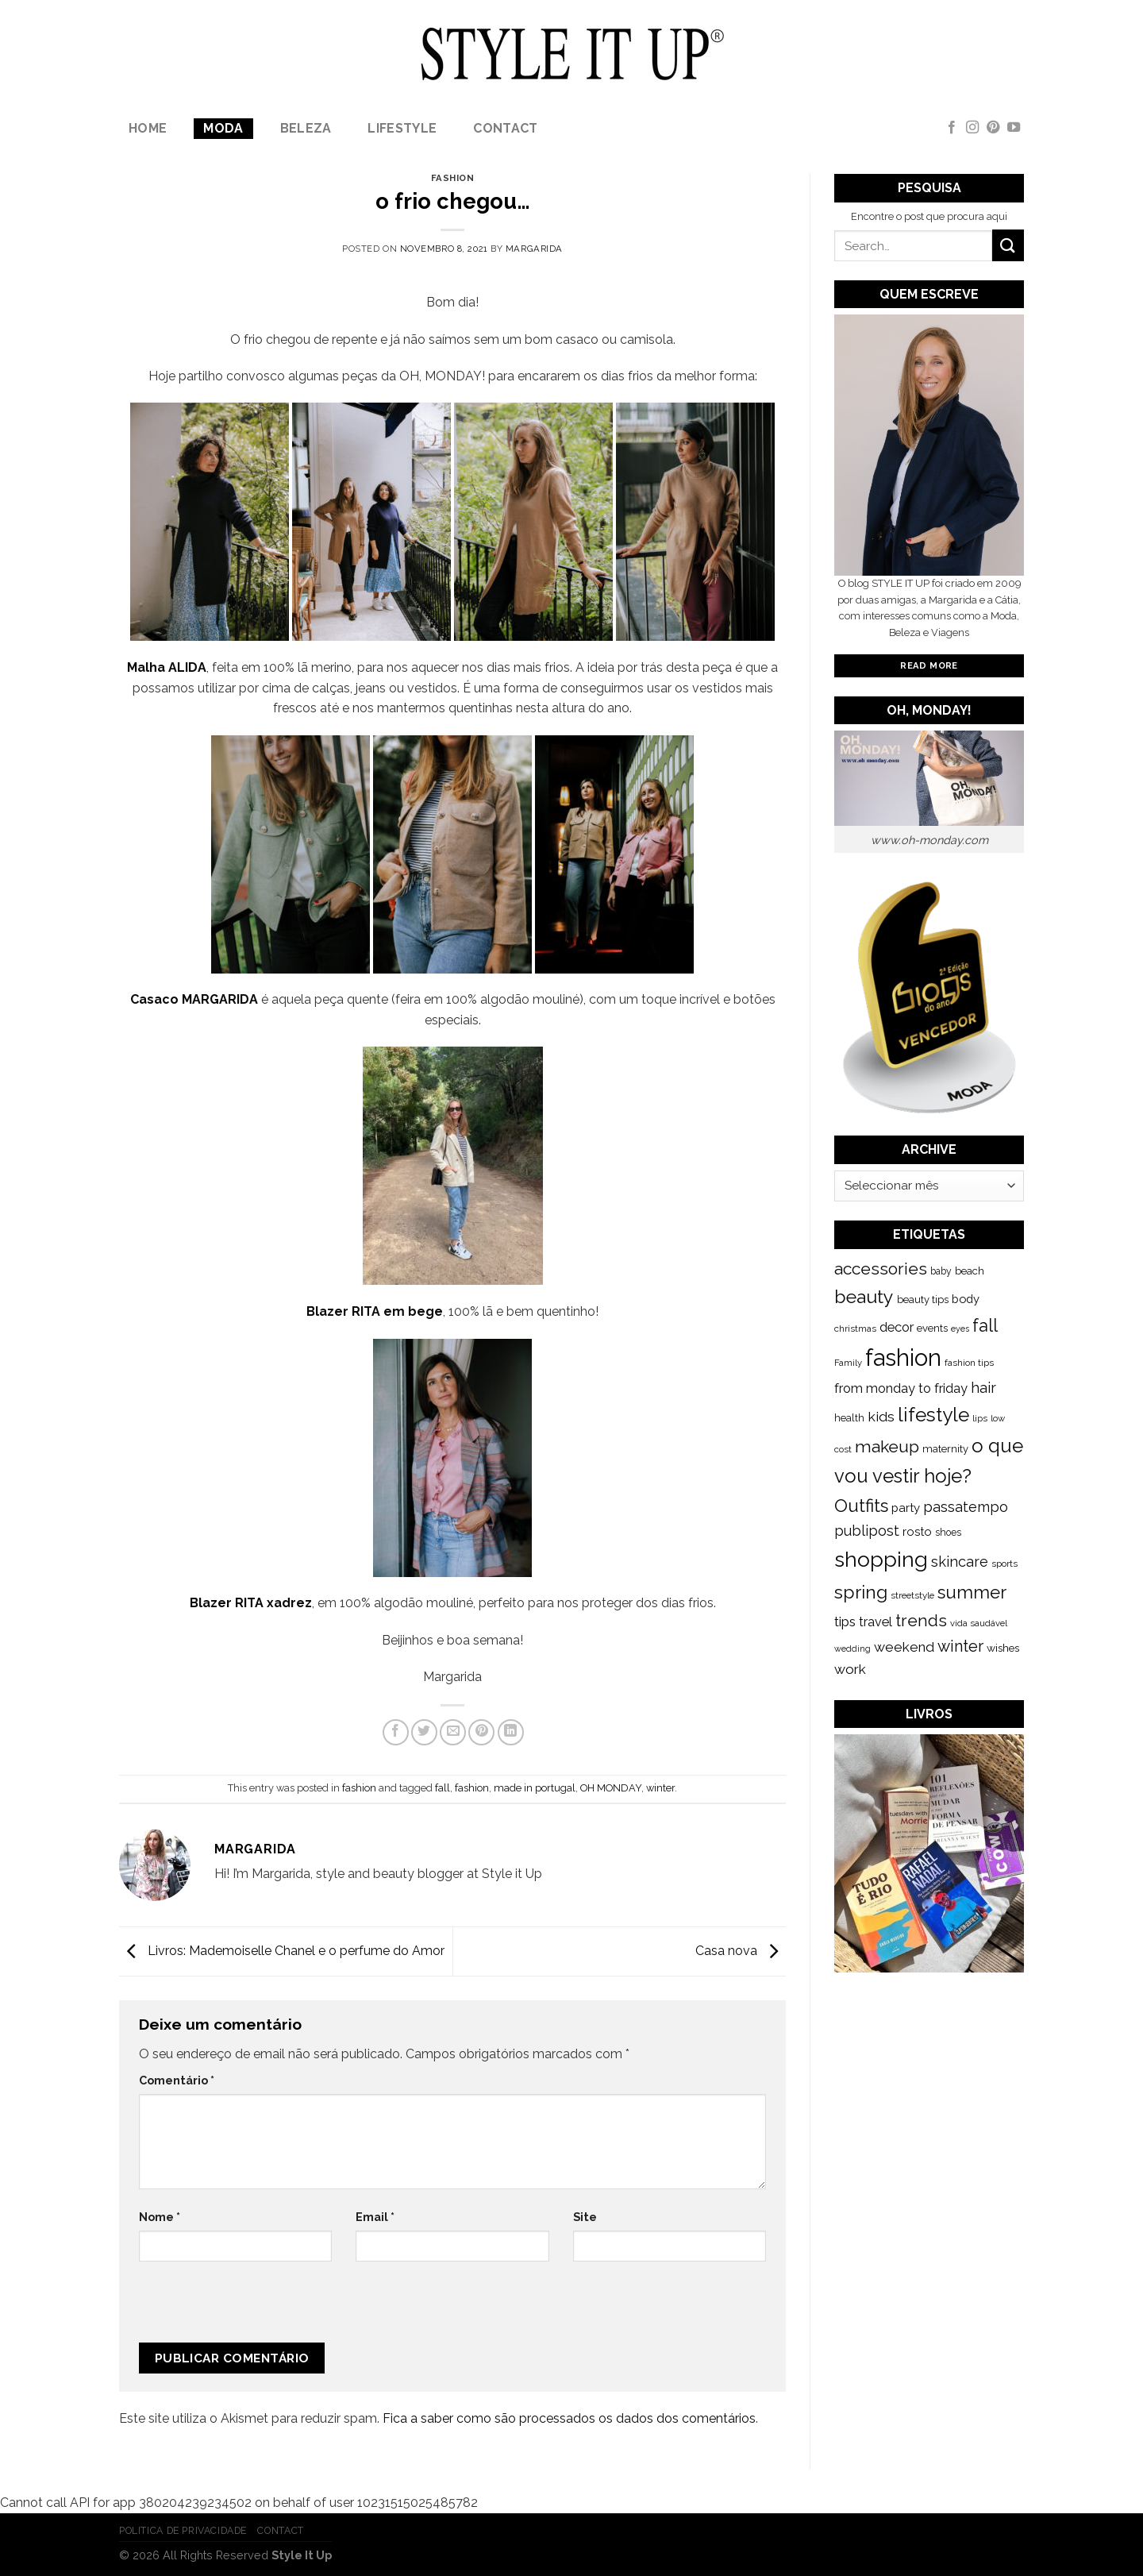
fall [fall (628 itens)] (985, 1325)
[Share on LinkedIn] (511, 1732)
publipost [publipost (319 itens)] (866, 1530)
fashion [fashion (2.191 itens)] (903, 1357)
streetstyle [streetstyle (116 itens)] (912, 1595)
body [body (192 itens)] (965, 1298)
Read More (928, 665)
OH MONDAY (610, 1788)
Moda (223, 128)
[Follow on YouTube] (1013, 128)
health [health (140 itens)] (849, 1418)
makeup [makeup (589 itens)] (887, 1446)
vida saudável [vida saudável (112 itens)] (978, 1623)
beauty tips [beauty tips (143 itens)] (923, 1299)
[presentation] (245, 2308)
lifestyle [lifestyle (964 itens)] (933, 1414)
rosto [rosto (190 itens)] (917, 1531)
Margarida (534, 248)
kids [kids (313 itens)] (881, 1416)
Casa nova (740, 1950)
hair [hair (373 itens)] (983, 1387)
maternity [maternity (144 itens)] (945, 1449)
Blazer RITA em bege (374, 1311)
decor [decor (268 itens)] (896, 1327)
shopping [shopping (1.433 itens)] (881, 1559)
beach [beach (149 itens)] (969, 1271)
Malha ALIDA (166, 667)
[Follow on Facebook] (951, 128)
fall (442, 1788)
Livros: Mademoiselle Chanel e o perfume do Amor (281, 1950)
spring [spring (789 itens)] (860, 1591)
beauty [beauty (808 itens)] (864, 1296)
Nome (159, 2216)
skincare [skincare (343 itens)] (959, 1561)
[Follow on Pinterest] (993, 128)
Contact (505, 128)
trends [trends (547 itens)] (921, 1620)
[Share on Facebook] (396, 1732)
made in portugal (534, 1788)
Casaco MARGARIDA (194, 999)
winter (660, 1788)
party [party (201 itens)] (905, 1508)
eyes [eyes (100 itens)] (960, 1328)
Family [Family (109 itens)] (848, 1362)
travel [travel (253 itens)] (875, 1621)
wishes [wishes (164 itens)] (1003, 1647)
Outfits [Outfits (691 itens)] (861, 1505)
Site (585, 2216)
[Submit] (1008, 244)
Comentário (176, 2080)
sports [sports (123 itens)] (1004, 1563)
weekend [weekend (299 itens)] (904, 1647)
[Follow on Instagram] (972, 128)
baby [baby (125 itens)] (941, 1271)
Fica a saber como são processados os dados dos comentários (569, 2418)
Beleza (306, 128)
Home (148, 128)
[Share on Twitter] (424, 1732)
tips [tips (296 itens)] (845, 1621)
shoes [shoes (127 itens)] (948, 1532)
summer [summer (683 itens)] (971, 1592)
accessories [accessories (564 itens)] (880, 1268)
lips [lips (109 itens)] (979, 1418)
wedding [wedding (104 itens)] (852, 1649)
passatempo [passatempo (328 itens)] (965, 1506)
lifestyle (402, 128)
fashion (453, 177)
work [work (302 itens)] (850, 1669)
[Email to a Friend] (453, 1732)
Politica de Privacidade (183, 2530)
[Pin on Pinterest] (481, 1732)
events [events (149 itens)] (932, 1328)
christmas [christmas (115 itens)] (855, 1328)
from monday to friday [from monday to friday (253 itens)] (901, 1388)
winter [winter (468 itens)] (960, 1646)
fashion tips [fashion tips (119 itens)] (969, 1362)
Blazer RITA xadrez (251, 1602)
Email (375, 2216)
